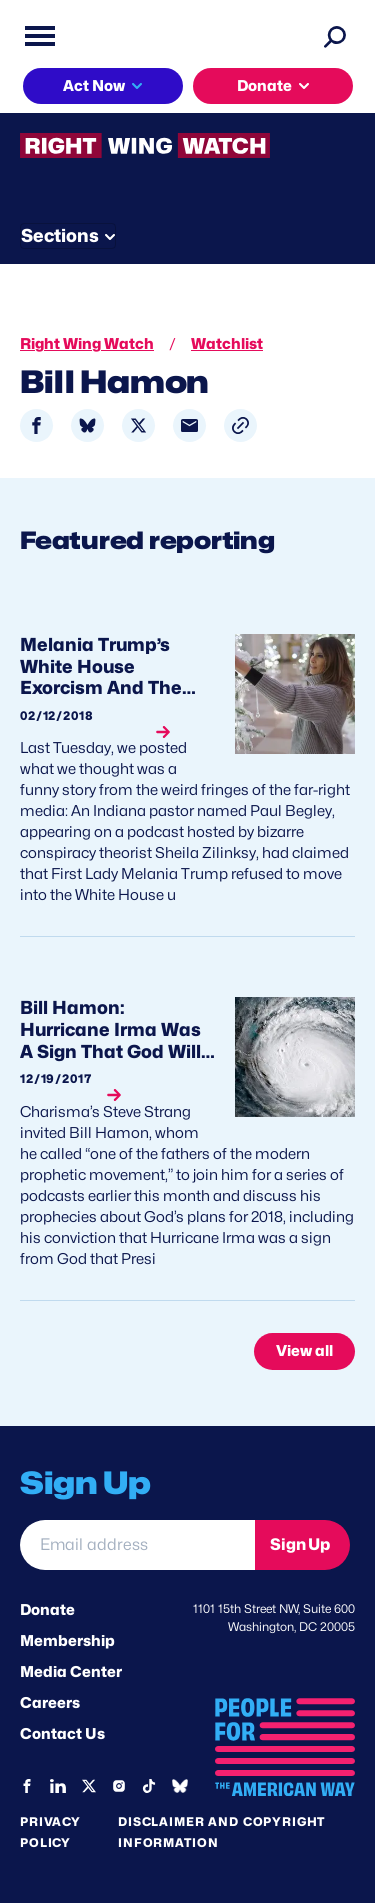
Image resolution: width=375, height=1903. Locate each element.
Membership (67, 1641)
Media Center (71, 1672)
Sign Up (300, 1544)
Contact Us (62, 1734)
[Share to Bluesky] (87, 425)
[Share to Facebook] (36, 425)
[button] (240, 425)
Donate (264, 86)
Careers (50, 1703)
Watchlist (227, 344)
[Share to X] (138, 425)
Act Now (94, 86)
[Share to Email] (189, 425)
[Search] (335, 36)
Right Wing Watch (87, 344)
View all (304, 1351)
